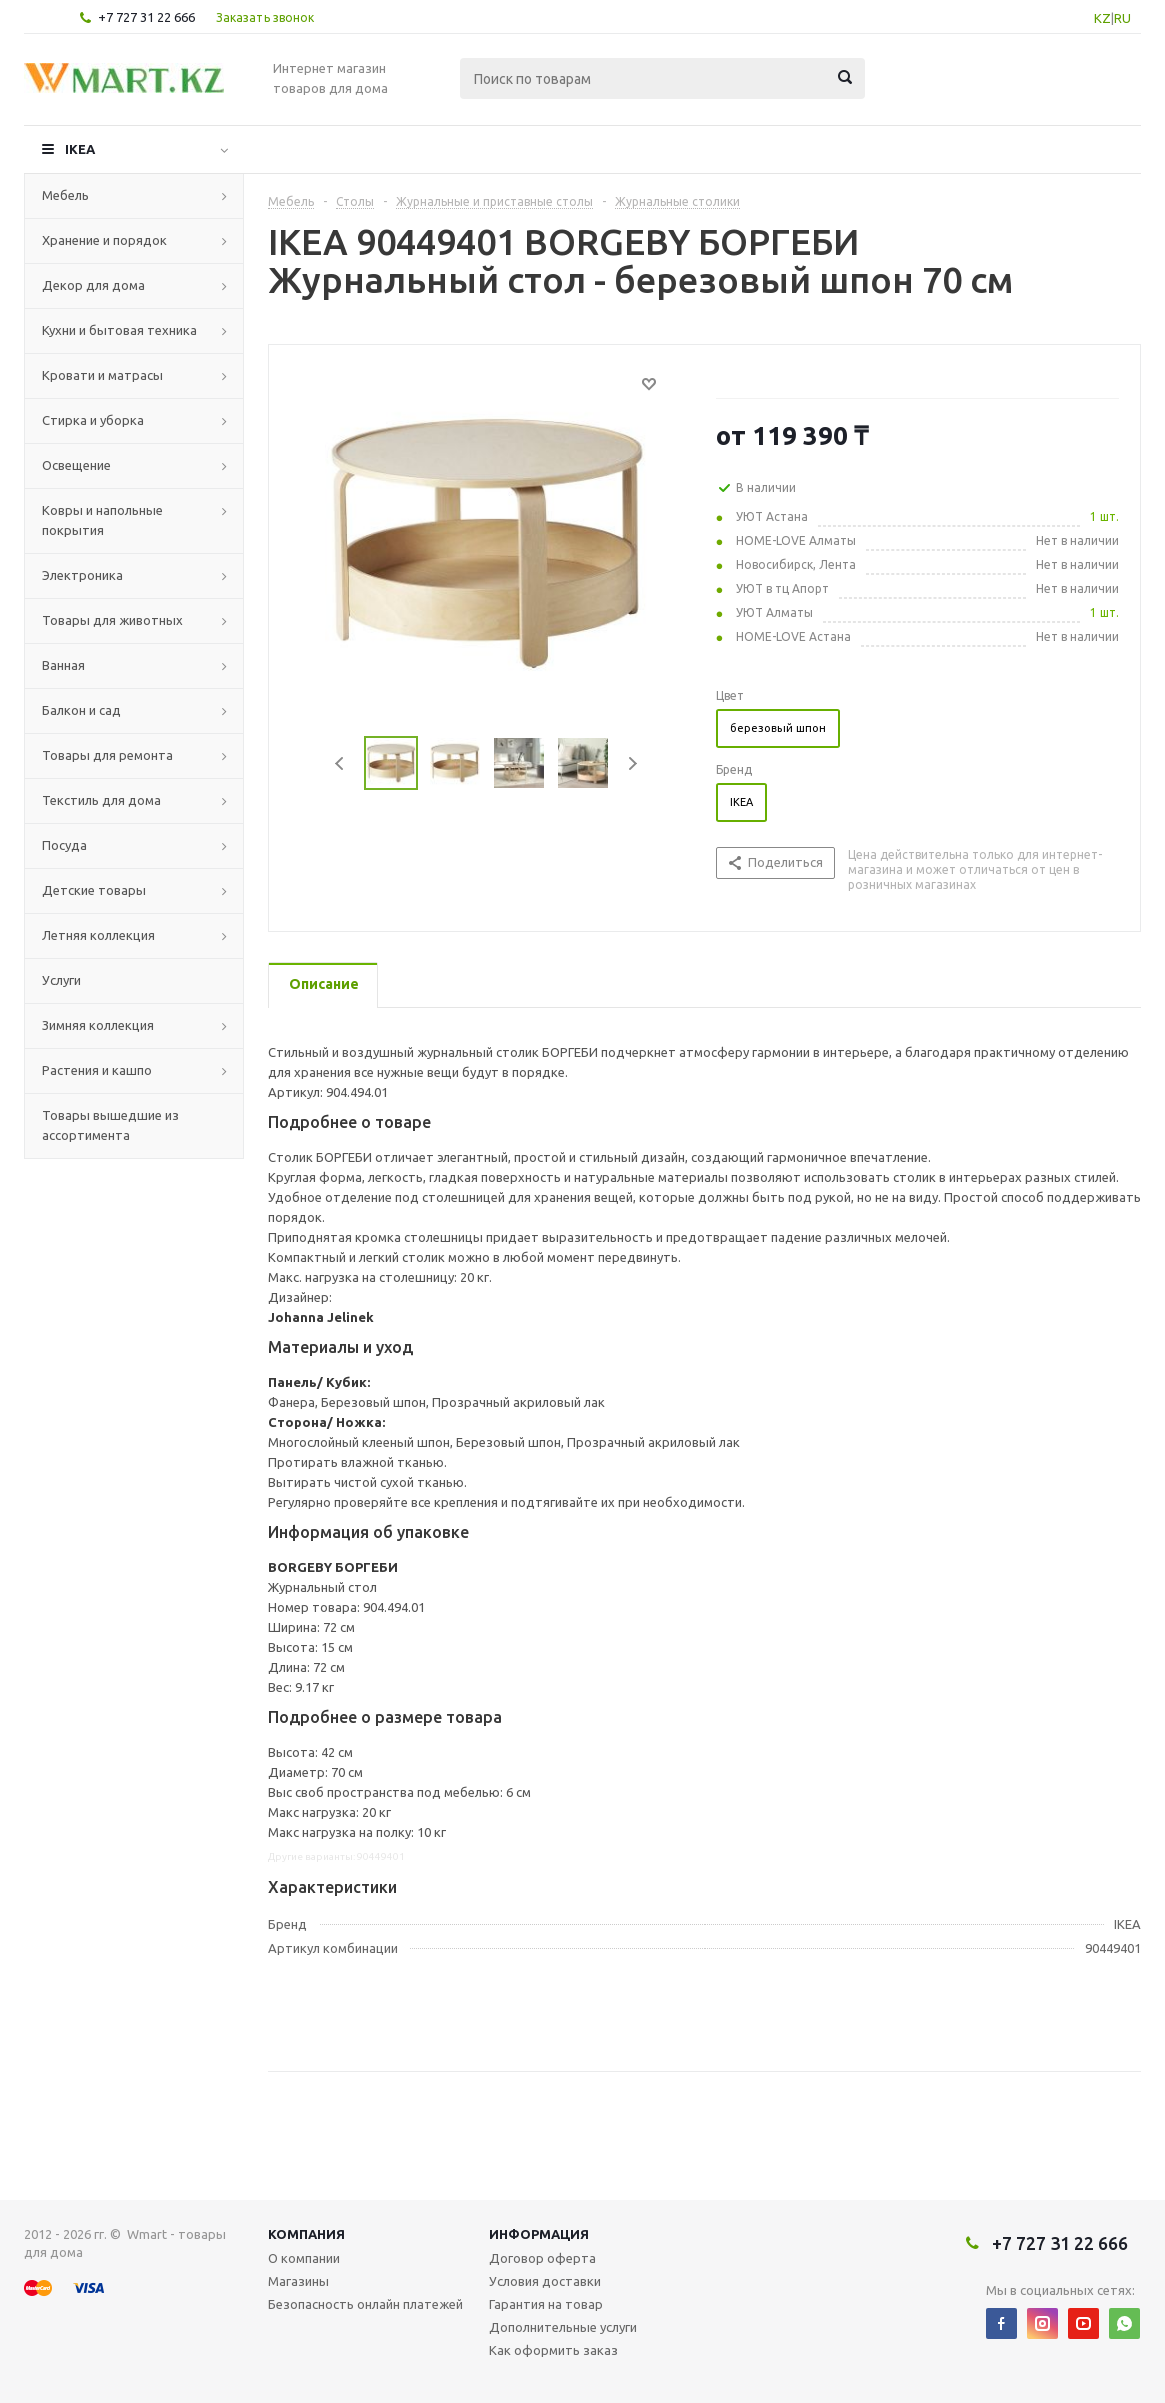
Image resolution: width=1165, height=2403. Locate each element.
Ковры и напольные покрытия (102, 520)
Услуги (61, 980)
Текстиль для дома (101, 800)
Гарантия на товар (546, 2304)
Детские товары (94, 890)
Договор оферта (542, 2258)
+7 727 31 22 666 (146, 17)
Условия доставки (545, 2281)
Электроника (82, 575)
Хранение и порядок (104, 240)
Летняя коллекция (98, 935)
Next (632, 763)
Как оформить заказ (553, 2350)
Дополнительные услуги (563, 2327)
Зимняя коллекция (98, 1025)
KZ (1102, 18)
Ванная (63, 665)
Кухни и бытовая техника (119, 330)
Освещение (76, 465)
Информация (539, 2234)
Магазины (298, 2281)
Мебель (65, 195)
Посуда (64, 845)
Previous (340, 763)
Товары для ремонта (107, 755)
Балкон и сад (81, 710)
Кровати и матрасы (102, 375)
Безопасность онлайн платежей (365, 2304)
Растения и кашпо (97, 1070)
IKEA (80, 149)
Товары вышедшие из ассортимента (110, 1125)
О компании (304, 2258)
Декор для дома (93, 285)
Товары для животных (112, 620)
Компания (306, 2234)
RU (1122, 18)
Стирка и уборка (93, 420)
